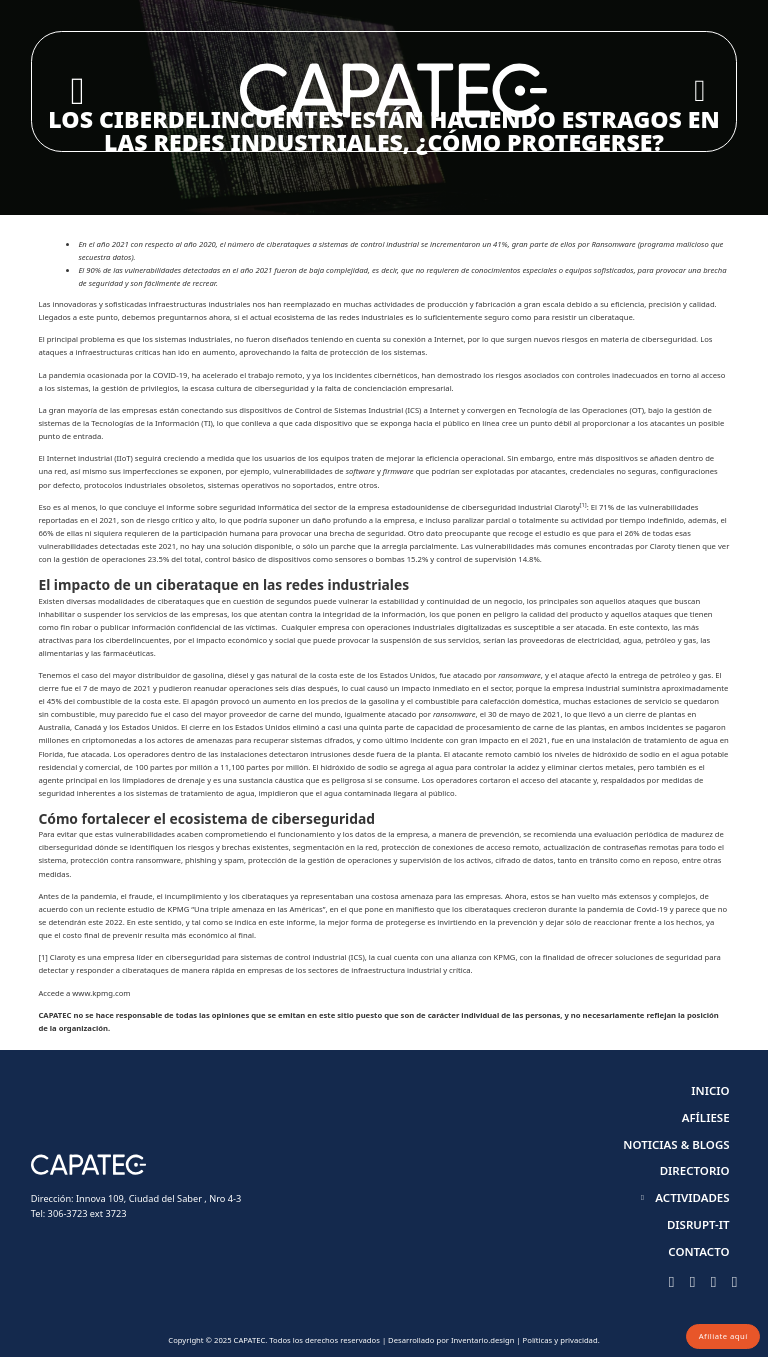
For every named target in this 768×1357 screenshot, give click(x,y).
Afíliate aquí (723, 1336)
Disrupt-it (698, 1224)
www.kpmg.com (101, 993)
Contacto (698, 1251)
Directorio (695, 1170)
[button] (689, 1197)
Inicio (710, 1090)
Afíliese (706, 1117)
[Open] (699, 91)
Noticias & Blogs (676, 1144)
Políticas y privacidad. (561, 1340)
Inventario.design (482, 1340)
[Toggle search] (77, 91)
